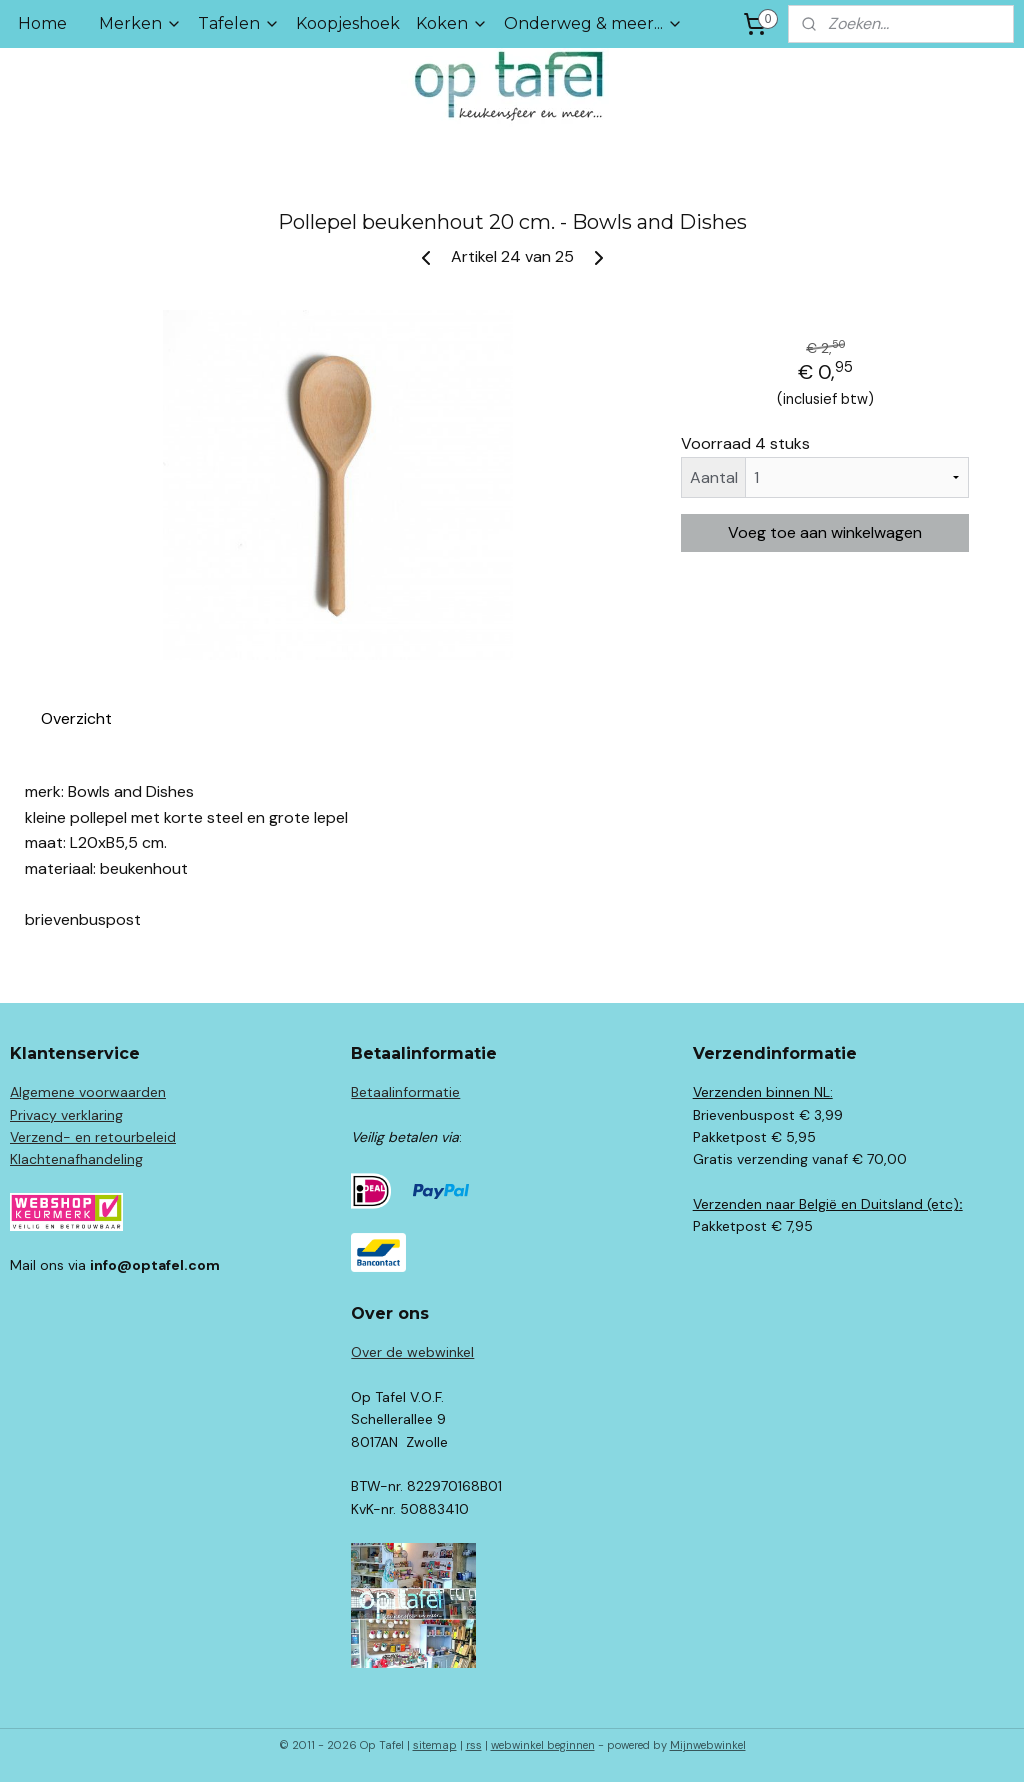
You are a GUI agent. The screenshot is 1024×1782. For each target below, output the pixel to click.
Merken (140, 23)
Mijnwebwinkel (708, 1745)
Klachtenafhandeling (76, 1159)
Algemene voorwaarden (88, 1092)
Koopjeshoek (348, 23)
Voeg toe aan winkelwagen (825, 532)
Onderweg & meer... (593, 23)
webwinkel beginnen (543, 1745)
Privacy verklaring (66, 1115)
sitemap (435, 1745)
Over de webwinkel (412, 1352)
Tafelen (239, 23)
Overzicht (76, 718)
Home (42, 23)
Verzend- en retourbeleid (93, 1137)
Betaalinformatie (405, 1092)
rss (474, 1745)
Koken (452, 23)
